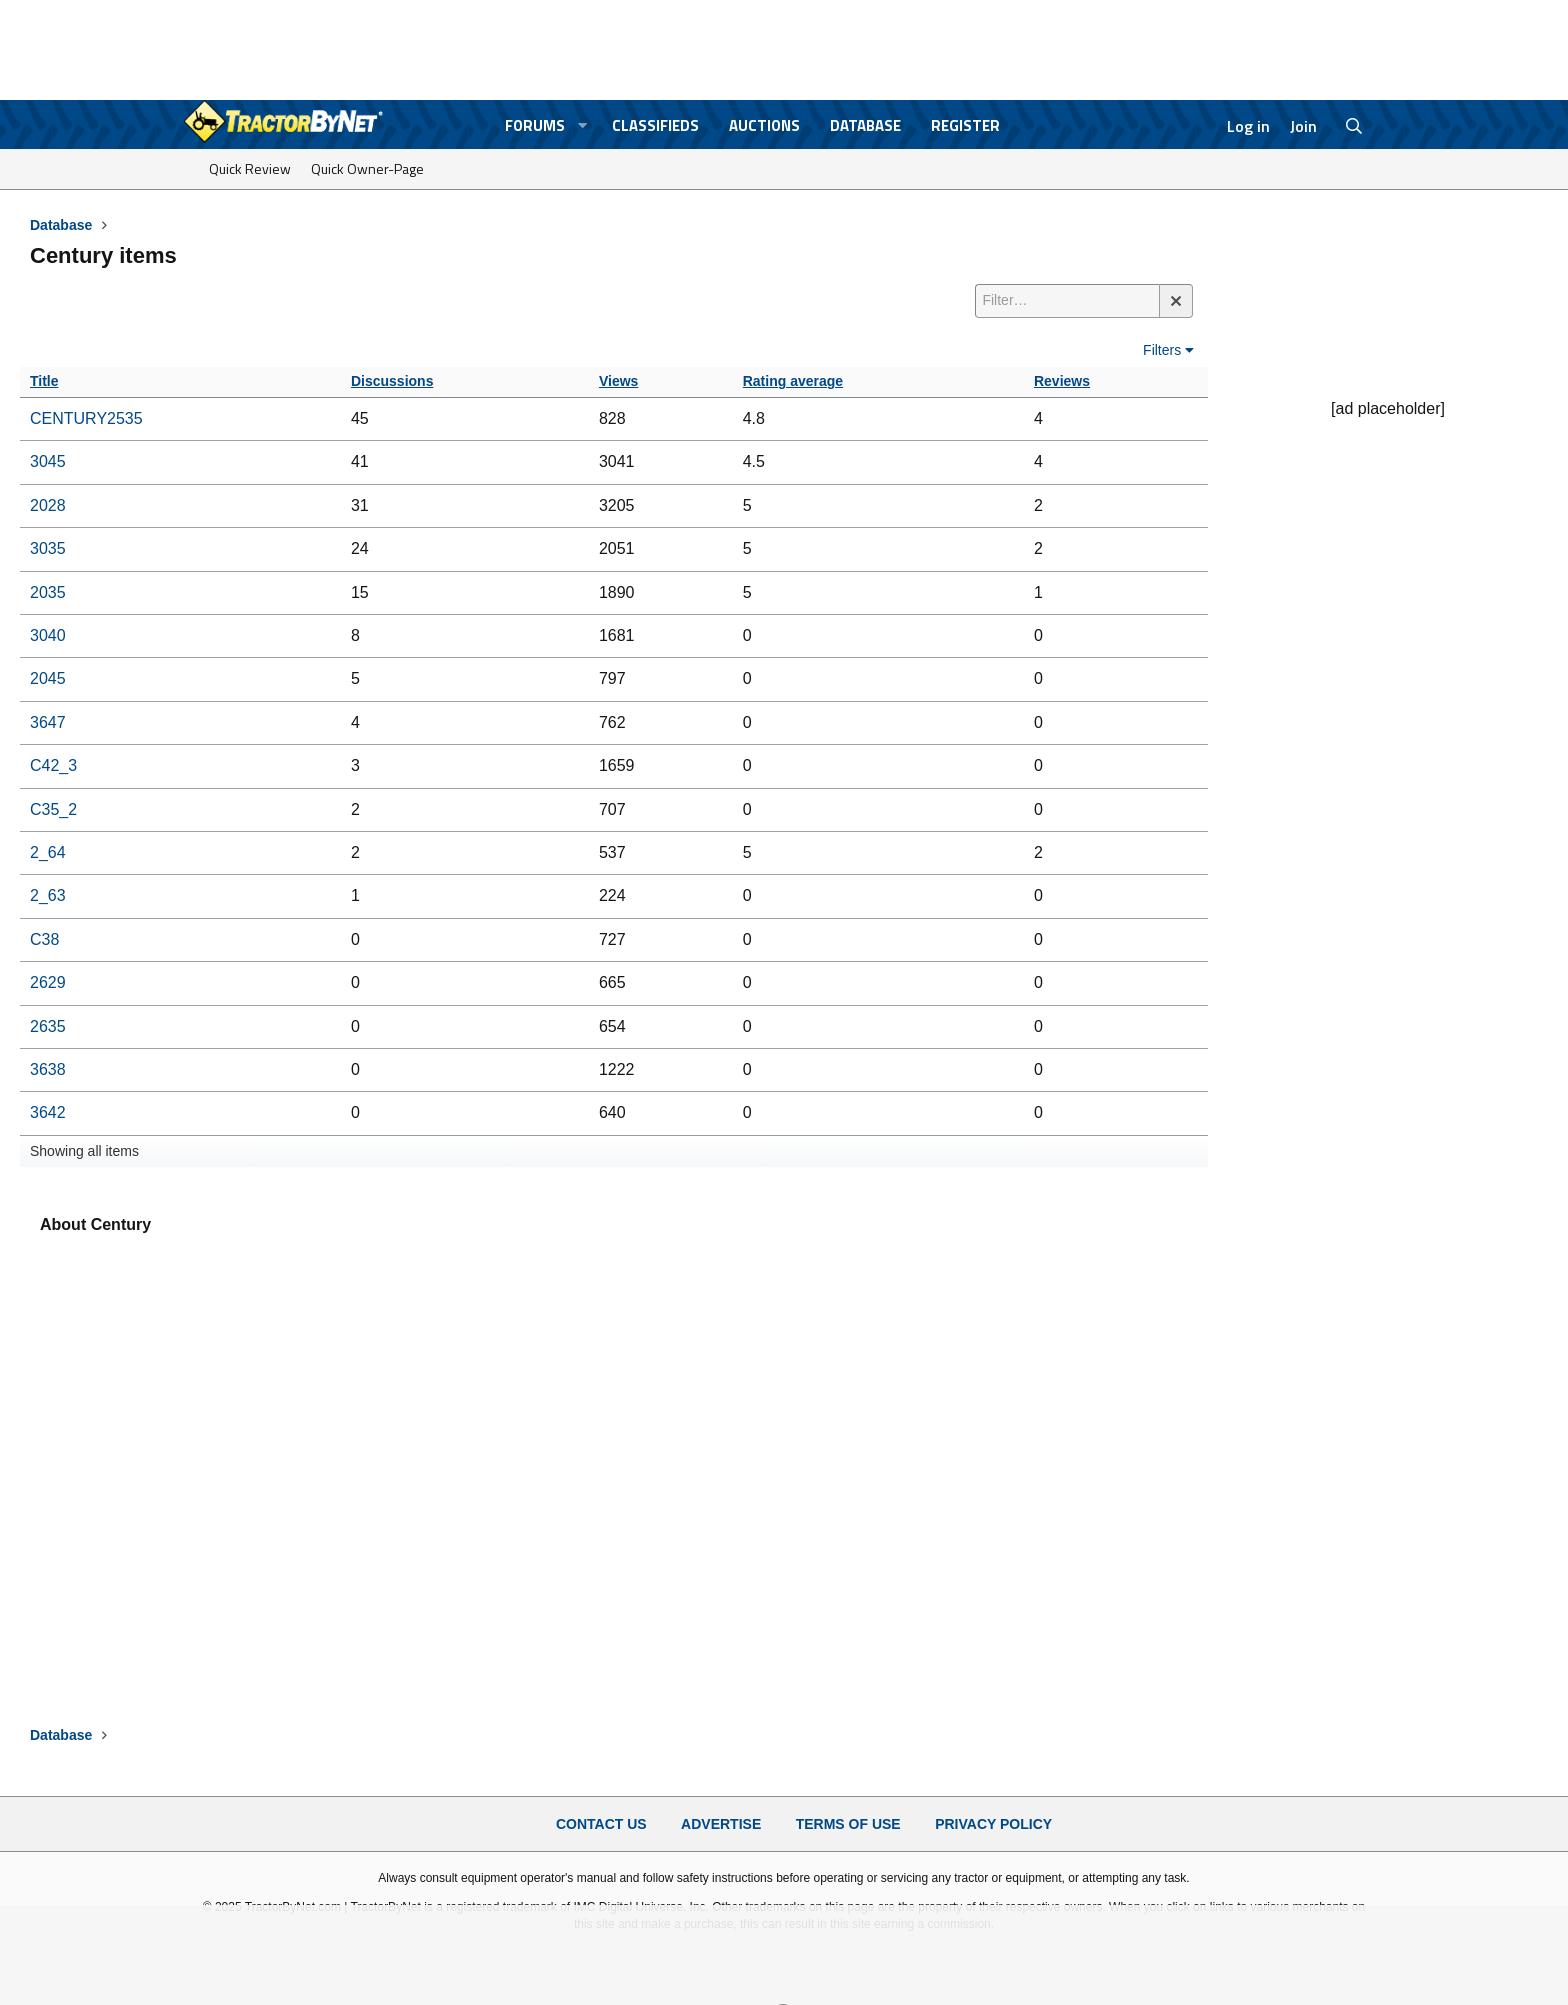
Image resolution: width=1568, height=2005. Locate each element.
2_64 (48, 852)
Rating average (793, 381)
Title (44, 381)
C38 (44, 939)
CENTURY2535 (86, 418)
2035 (48, 592)
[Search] (1354, 126)
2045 (48, 678)
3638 (48, 1069)
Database (865, 125)
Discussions (392, 381)
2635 (48, 1026)
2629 (48, 982)
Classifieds (655, 125)
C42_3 (53, 765)
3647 (48, 722)
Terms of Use (848, 1824)
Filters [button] (1162, 350)
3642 (48, 1112)
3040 (48, 635)
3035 (48, 548)
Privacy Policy (993, 1824)
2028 (48, 505)
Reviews (1062, 381)
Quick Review (250, 168)
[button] (583, 125)
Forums (535, 125)
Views (618, 381)
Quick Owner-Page (367, 168)
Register (965, 125)
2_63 (48, 895)
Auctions (764, 125)
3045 (48, 461)
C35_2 (53, 809)
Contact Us (601, 1824)
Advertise (721, 1824)
